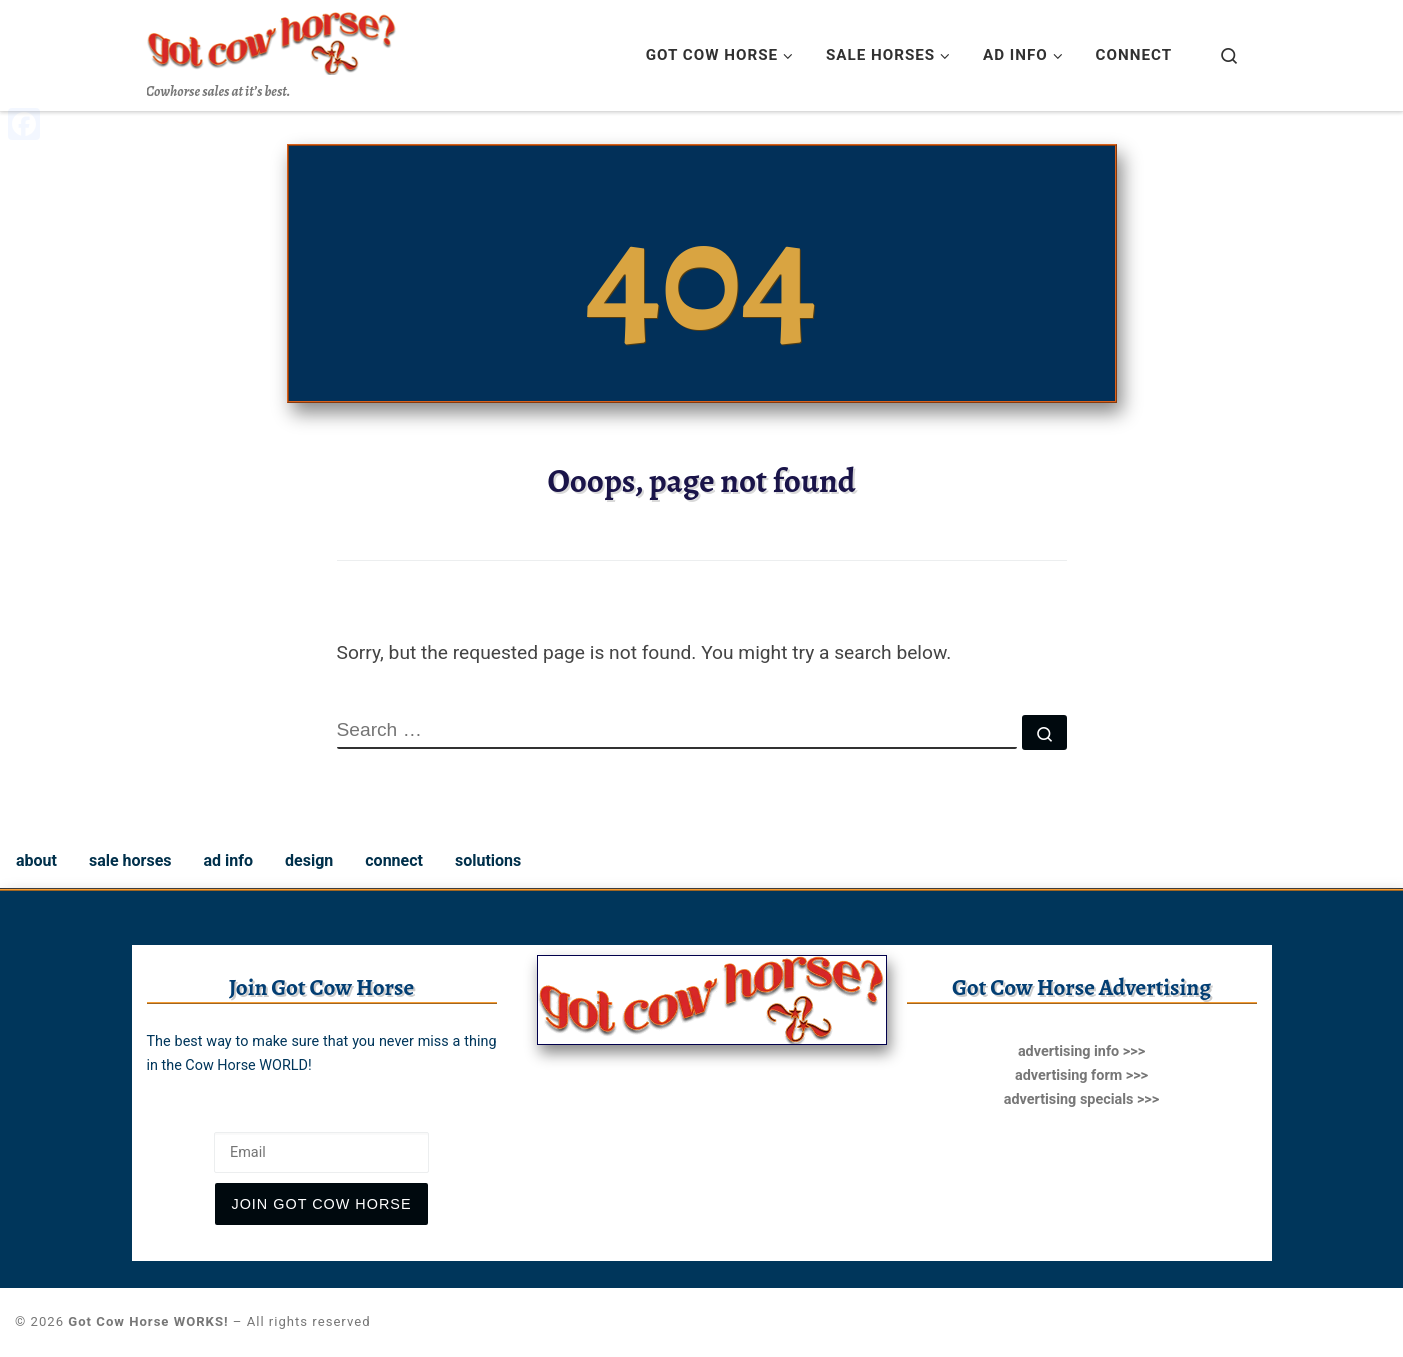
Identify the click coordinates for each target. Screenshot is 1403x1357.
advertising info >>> (1081, 1051)
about (36, 860)
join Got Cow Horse (321, 1204)
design (309, 860)
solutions (488, 860)
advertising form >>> (1081, 1075)
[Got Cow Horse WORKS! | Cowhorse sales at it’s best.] (272, 39)
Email (168, 1116)
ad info (229, 860)
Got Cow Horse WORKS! (148, 1321)
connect (394, 860)
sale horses (130, 860)
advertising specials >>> (1081, 1099)
